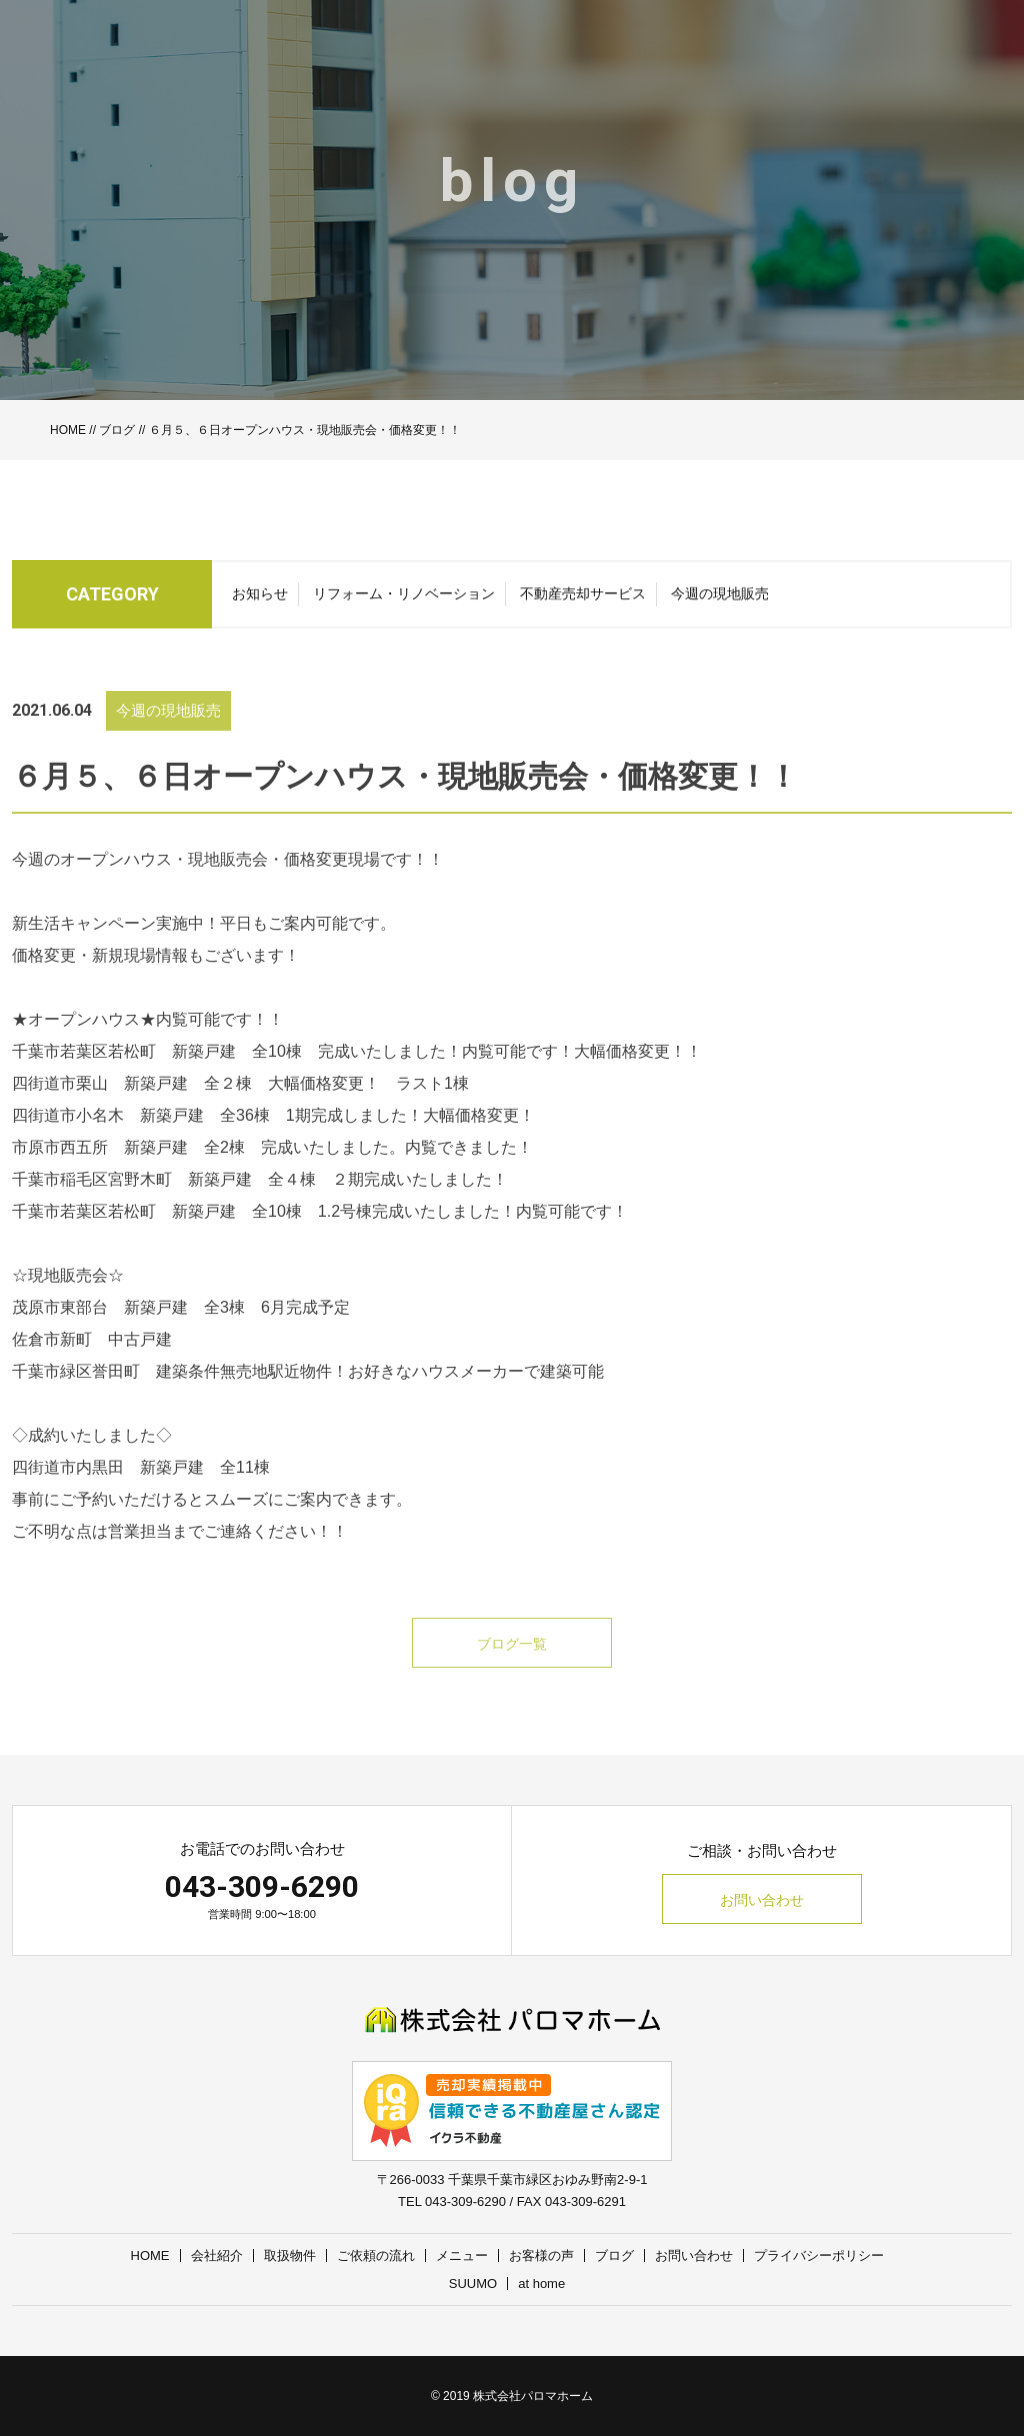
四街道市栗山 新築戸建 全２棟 (132, 1112)
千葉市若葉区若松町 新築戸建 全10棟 (157, 1080)
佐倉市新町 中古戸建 (92, 1368)
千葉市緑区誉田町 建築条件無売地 (140, 1400)
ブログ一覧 (512, 1673)
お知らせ (260, 600)
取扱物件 (290, 2255)
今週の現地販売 (720, 600)
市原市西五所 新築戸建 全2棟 (128, 1176)
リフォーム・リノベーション (404, 600)
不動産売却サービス (583, 600)
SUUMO (473, 2283)
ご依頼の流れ (376, 2255)
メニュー (462, 2255)
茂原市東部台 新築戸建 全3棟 (128, 1336)
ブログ (117, 430)
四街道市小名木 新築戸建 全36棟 (141, 1144)
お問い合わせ (762, 1900)
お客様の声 (541, 2255)
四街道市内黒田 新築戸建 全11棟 (141, 1496)
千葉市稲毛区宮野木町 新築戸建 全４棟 (164, 1208)
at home (541, 2283)
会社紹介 (217, 2255)
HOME (68, 430)
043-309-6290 (262, 1886)
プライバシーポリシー (819, 2255)
